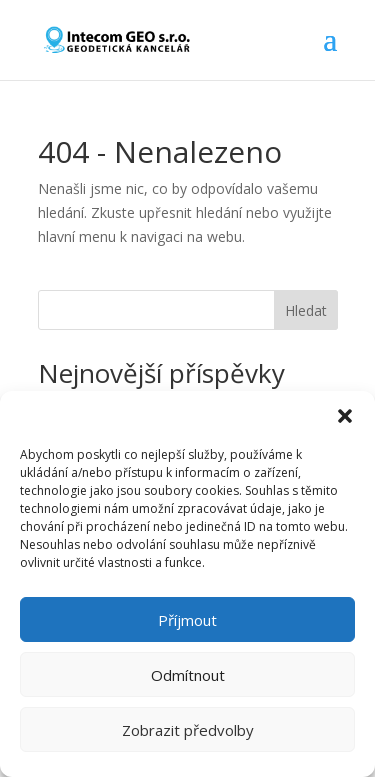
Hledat (306, 310)
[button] (345, 416)
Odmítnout (188, 675)
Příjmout (187, 620)
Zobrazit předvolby (188, 730)
